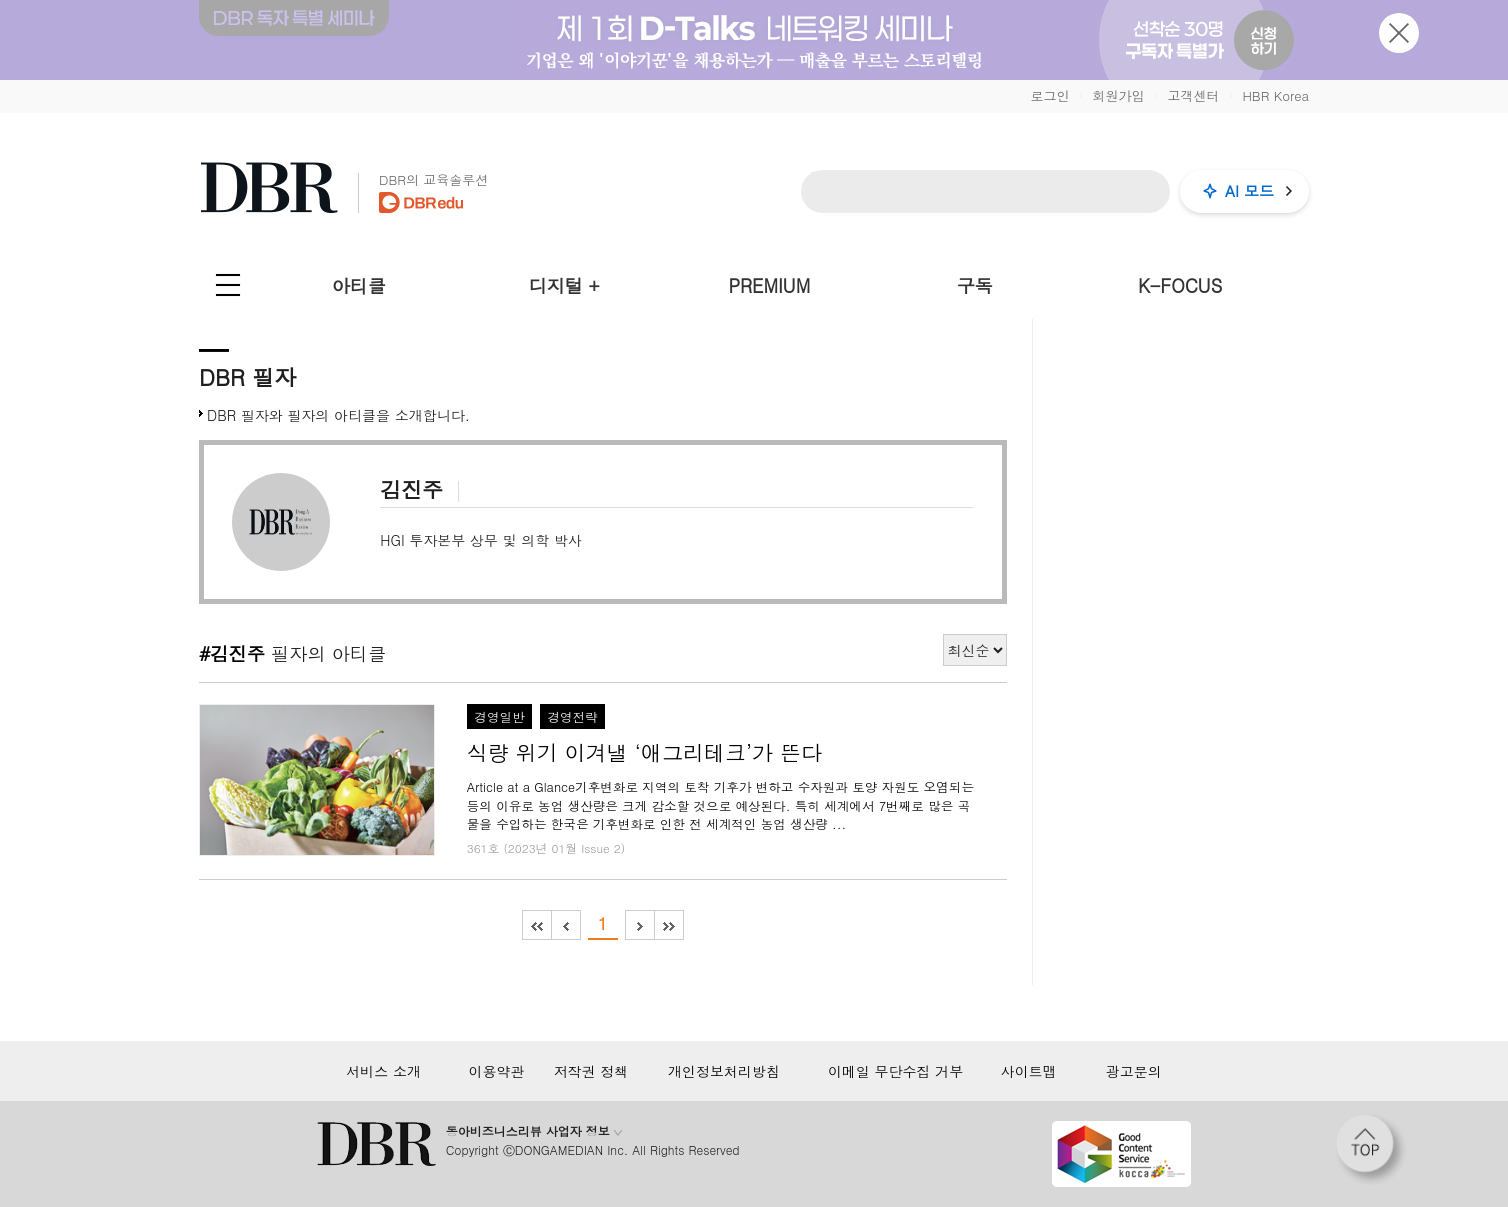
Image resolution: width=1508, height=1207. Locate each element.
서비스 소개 (383, 1071)
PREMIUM (770, 285)
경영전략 (572, 717)
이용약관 (496, 1071)
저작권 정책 (591, 1071)
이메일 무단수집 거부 (895, 1071)
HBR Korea (1275, 95)
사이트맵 (1029, 1071)
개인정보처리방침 (724, 1071)
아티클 (359, 285)
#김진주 (232, 653)
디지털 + (564, 285)
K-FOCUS (1180, 285)
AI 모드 (1249, 190)
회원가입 (1118, 95)
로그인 (1049, 95)
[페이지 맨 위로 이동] (1371, 1150)
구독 (975, 285)
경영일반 (499, 717)
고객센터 (1193, 95)
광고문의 (1134, 1071)
